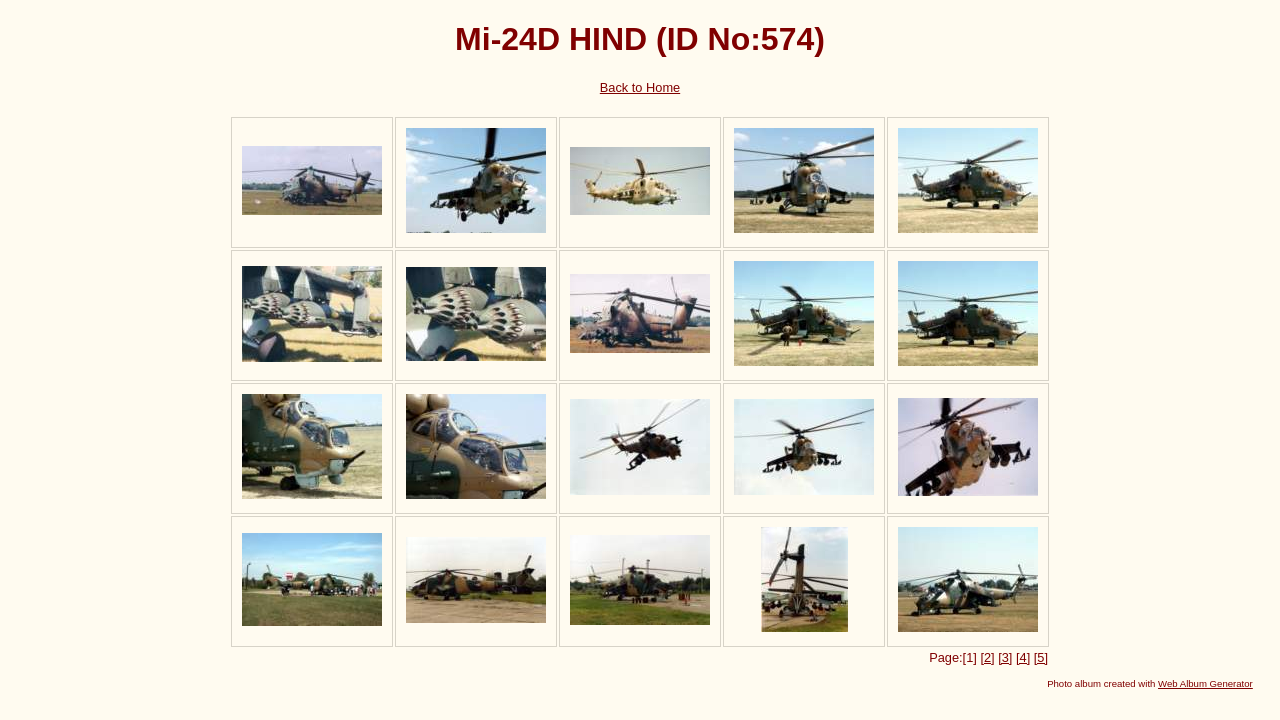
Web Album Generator (1205, 683)
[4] (1023, 657)
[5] (1041, 657)
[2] (987, 657)
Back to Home (640, 87)
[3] (1005, 657)
